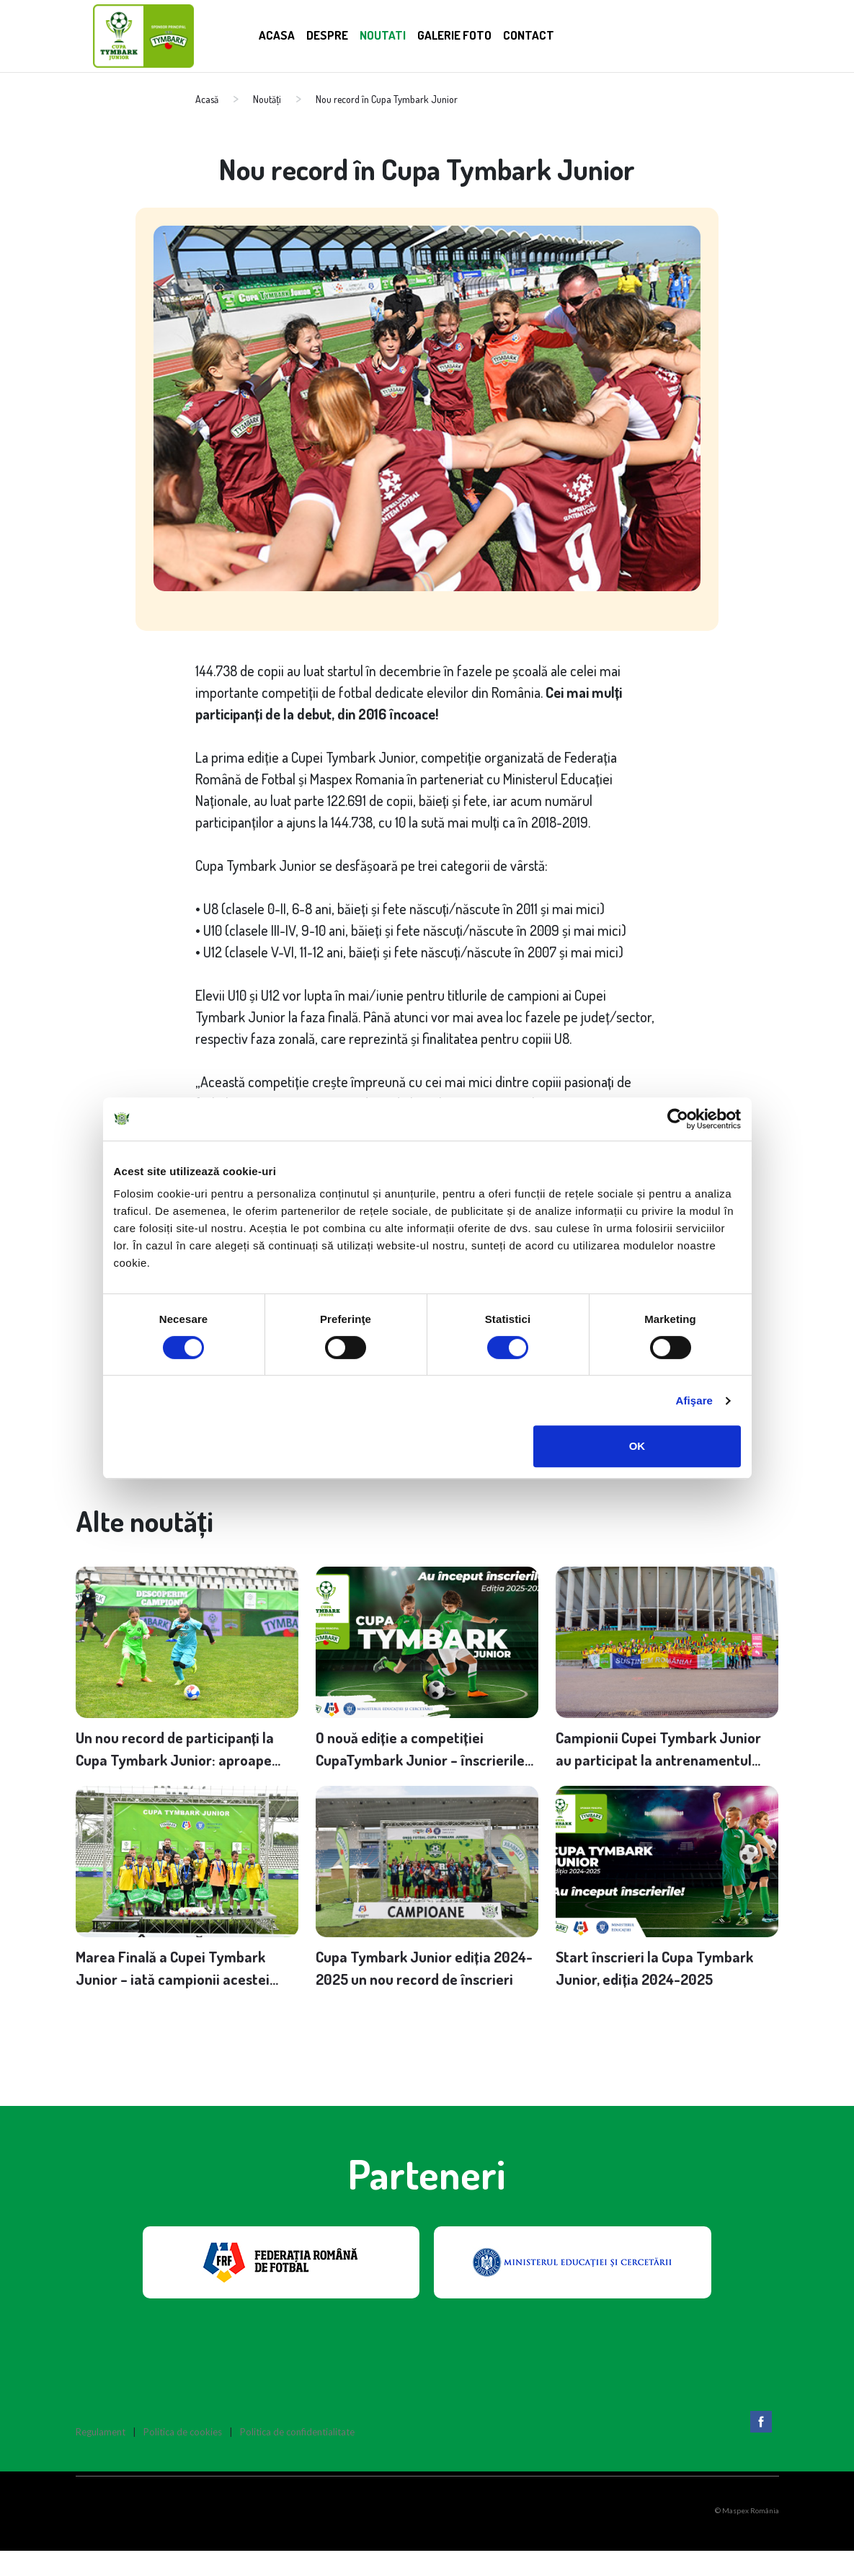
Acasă (206, 99)
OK (637, 1446)
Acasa (278, 34)
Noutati (396, 34)
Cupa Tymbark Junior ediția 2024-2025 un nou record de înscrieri (417, 1991)
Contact (562, 34)
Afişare (694, 1400)
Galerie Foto (478, 34)
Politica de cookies (182, 2458)
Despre (334, 34)
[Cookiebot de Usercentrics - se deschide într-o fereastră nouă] (678, 1119)
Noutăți (267, 99)
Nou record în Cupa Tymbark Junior (387, 99)
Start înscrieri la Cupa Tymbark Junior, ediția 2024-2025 (665, 1990)
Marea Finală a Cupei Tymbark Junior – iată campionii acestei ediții (182, 1991)
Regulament (100, 2458)
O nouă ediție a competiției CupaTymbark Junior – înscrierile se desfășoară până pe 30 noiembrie (420, 1759)
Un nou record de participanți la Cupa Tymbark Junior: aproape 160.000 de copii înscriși (185, 1759)
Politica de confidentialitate (297, 2458)
